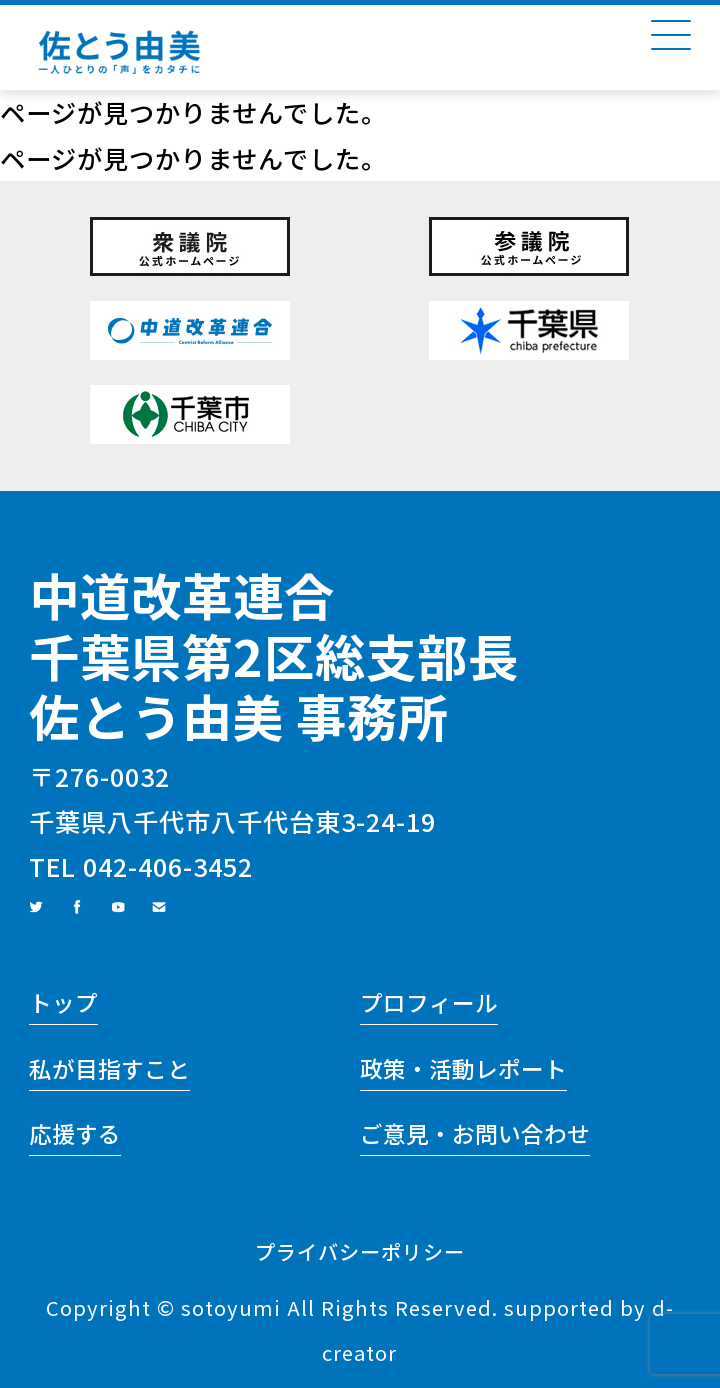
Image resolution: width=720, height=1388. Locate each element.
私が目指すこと (109, 1068)
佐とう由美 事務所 (239, 715)
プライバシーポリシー (360, 1251)
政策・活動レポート (463, 1068)
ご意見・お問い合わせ (475, 1133)
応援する (75, 1133)
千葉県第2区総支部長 (274, 655)
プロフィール (429, 1002)
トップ (63, 1002)
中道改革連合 (182, 594)
